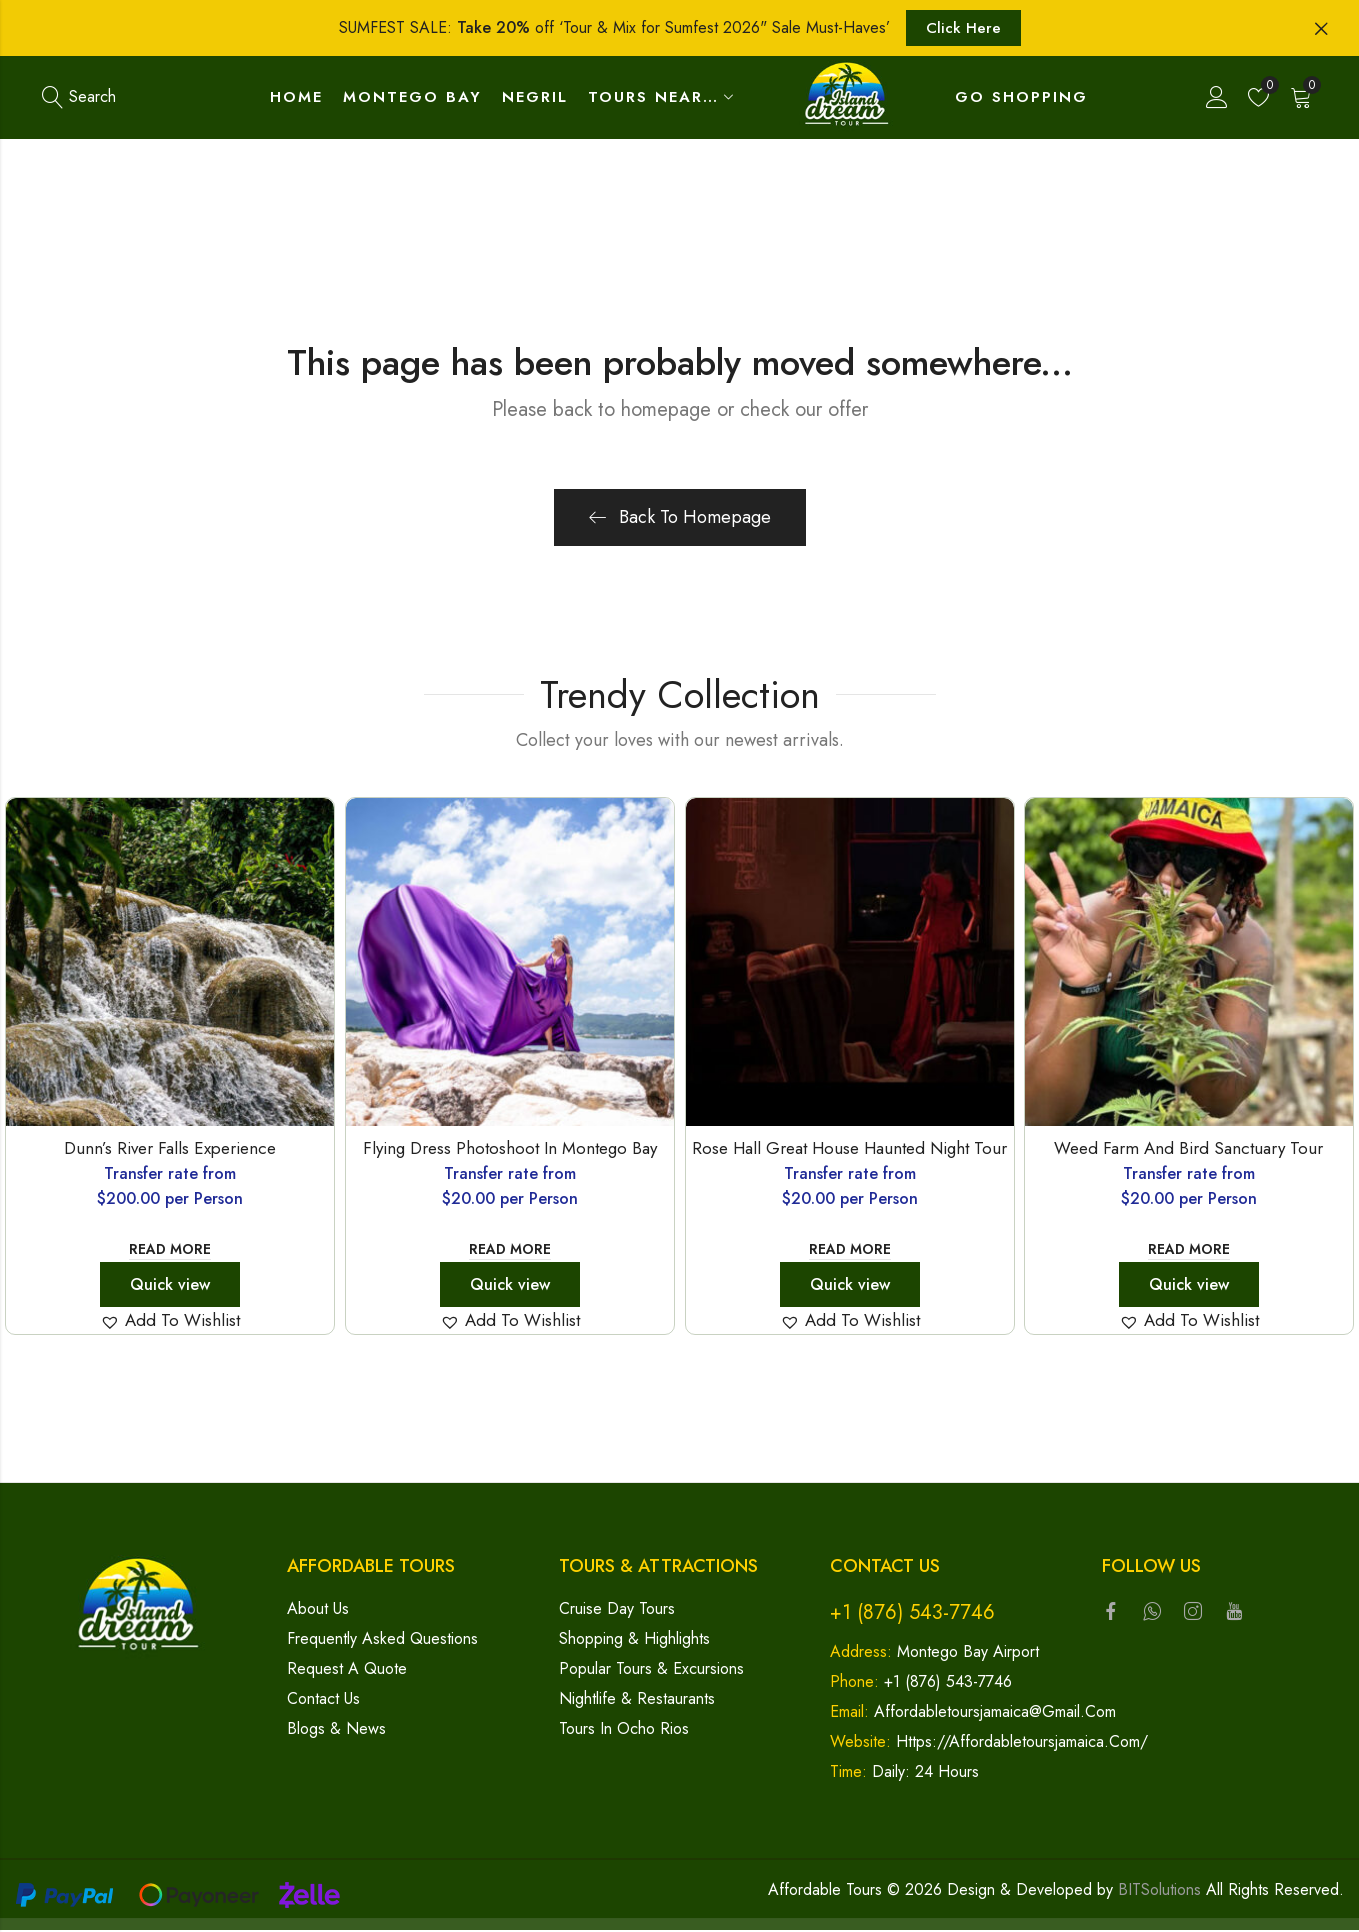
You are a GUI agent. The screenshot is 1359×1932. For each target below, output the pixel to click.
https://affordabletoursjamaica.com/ (1022, 1743)
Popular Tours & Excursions (651, 1670)
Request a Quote (347, 1670)
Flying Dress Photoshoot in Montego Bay (510, 1150)
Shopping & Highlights (634, 1640)
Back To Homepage (680, 519)
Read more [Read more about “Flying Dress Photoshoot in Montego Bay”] (510, 1251)
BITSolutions (1159, 1891)
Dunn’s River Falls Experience (170, 1150)
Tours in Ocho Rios (624, 1730)
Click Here (963, 28)
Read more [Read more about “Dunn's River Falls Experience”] (170, 1251)
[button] (170, 1322)
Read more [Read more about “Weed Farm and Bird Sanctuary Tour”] (1189, 1251)
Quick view (170, 1286)
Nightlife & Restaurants (637, 1700)
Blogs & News (336, 1730)
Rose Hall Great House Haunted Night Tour (849, 1150)
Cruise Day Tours (617, 1610)
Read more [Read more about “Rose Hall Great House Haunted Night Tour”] (849, 1251)
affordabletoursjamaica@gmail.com (995, 1713)
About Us (318, 1610)
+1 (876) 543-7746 (912, 1614)
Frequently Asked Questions (382, 1640)
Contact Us (323, 1700)
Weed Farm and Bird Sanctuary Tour (1189, 1150)
